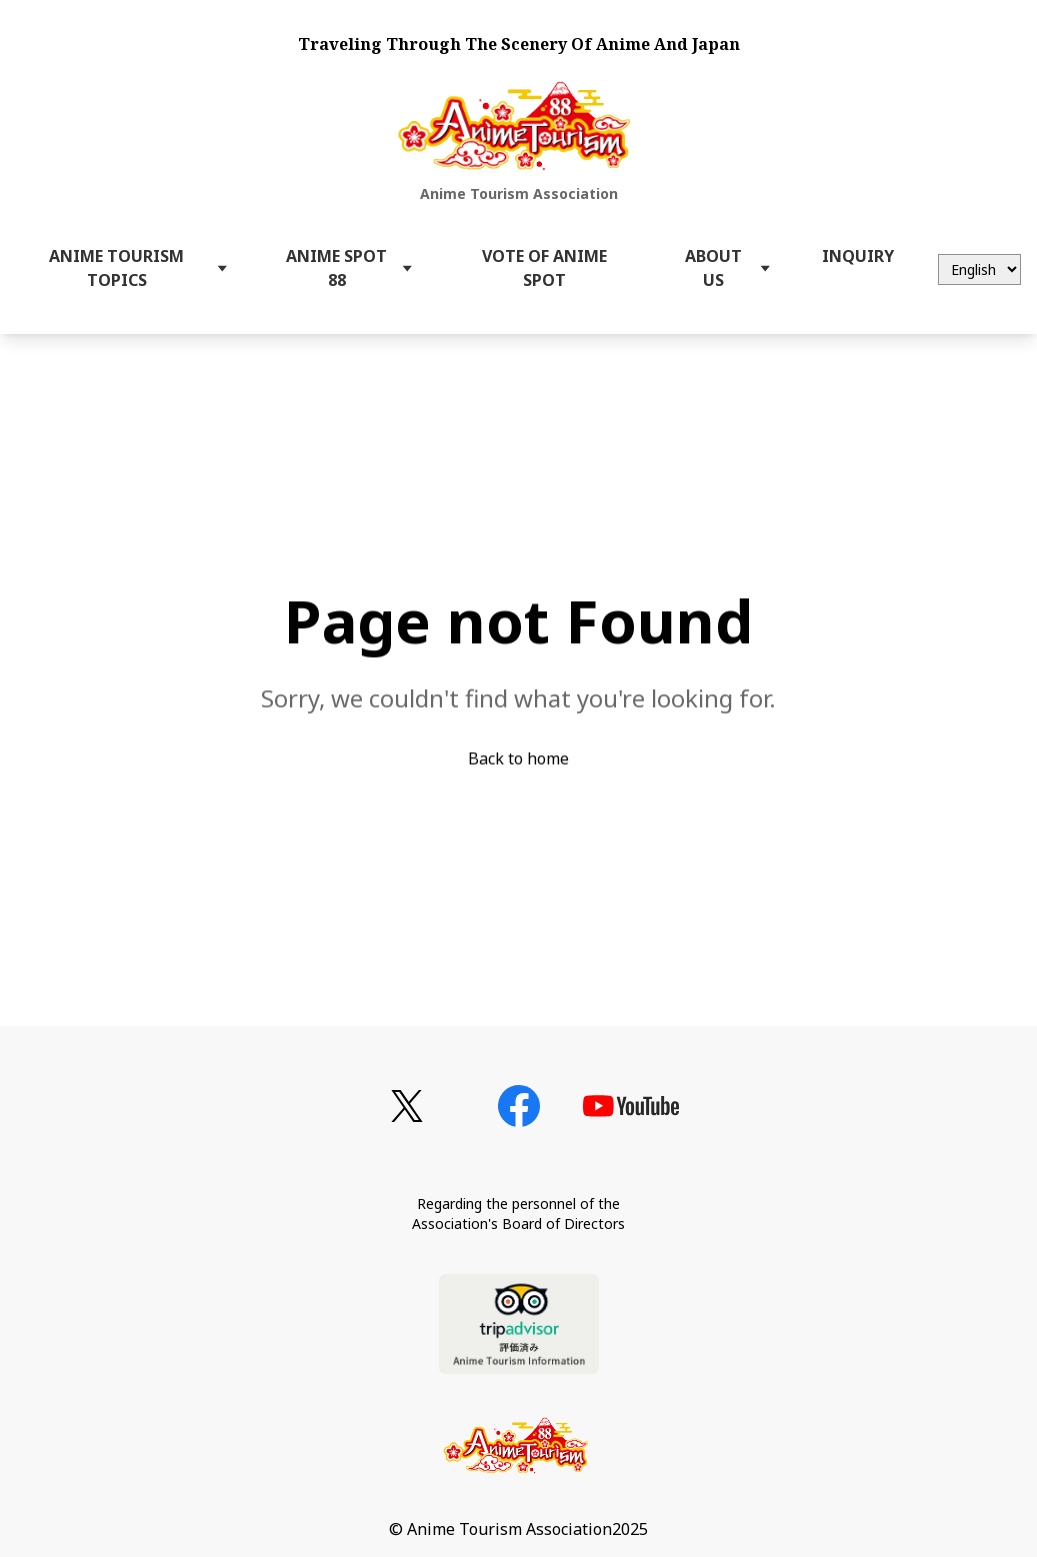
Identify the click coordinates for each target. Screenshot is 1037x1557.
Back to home (518, 761)
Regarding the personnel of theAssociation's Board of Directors (518, 1213)
